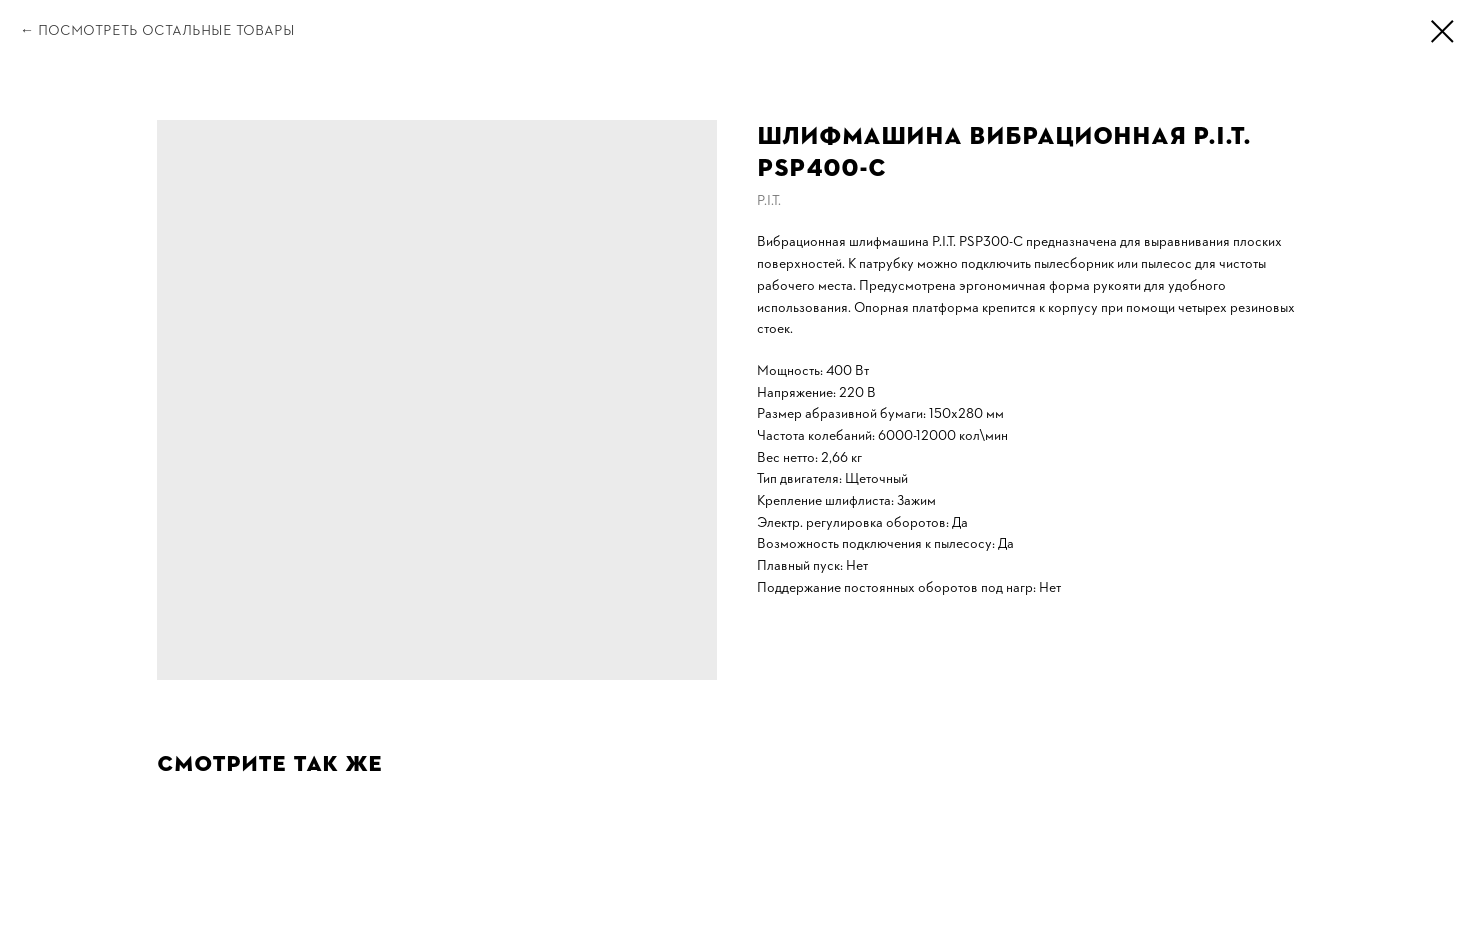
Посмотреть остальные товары (166, 30)
